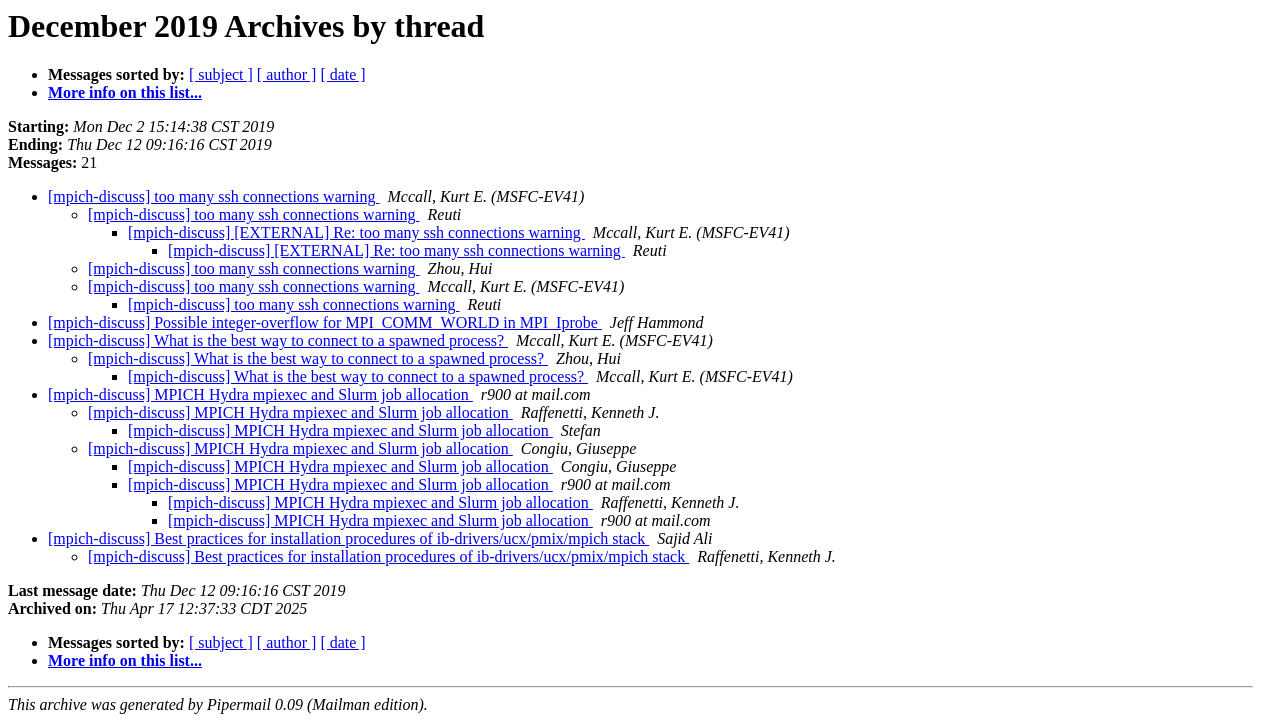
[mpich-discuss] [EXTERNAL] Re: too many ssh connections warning (356, 232)
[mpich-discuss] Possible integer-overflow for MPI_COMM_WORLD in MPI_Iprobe (325, 322)
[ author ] (287, 74)
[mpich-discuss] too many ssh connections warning (214, 196)
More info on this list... (125, 92)
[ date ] (342, 74)
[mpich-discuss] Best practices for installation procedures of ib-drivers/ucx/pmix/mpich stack (348, 538)
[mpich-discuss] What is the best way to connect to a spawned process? (278, 340)
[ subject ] (221, 74)
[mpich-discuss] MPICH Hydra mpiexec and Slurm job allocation (260, 394)
